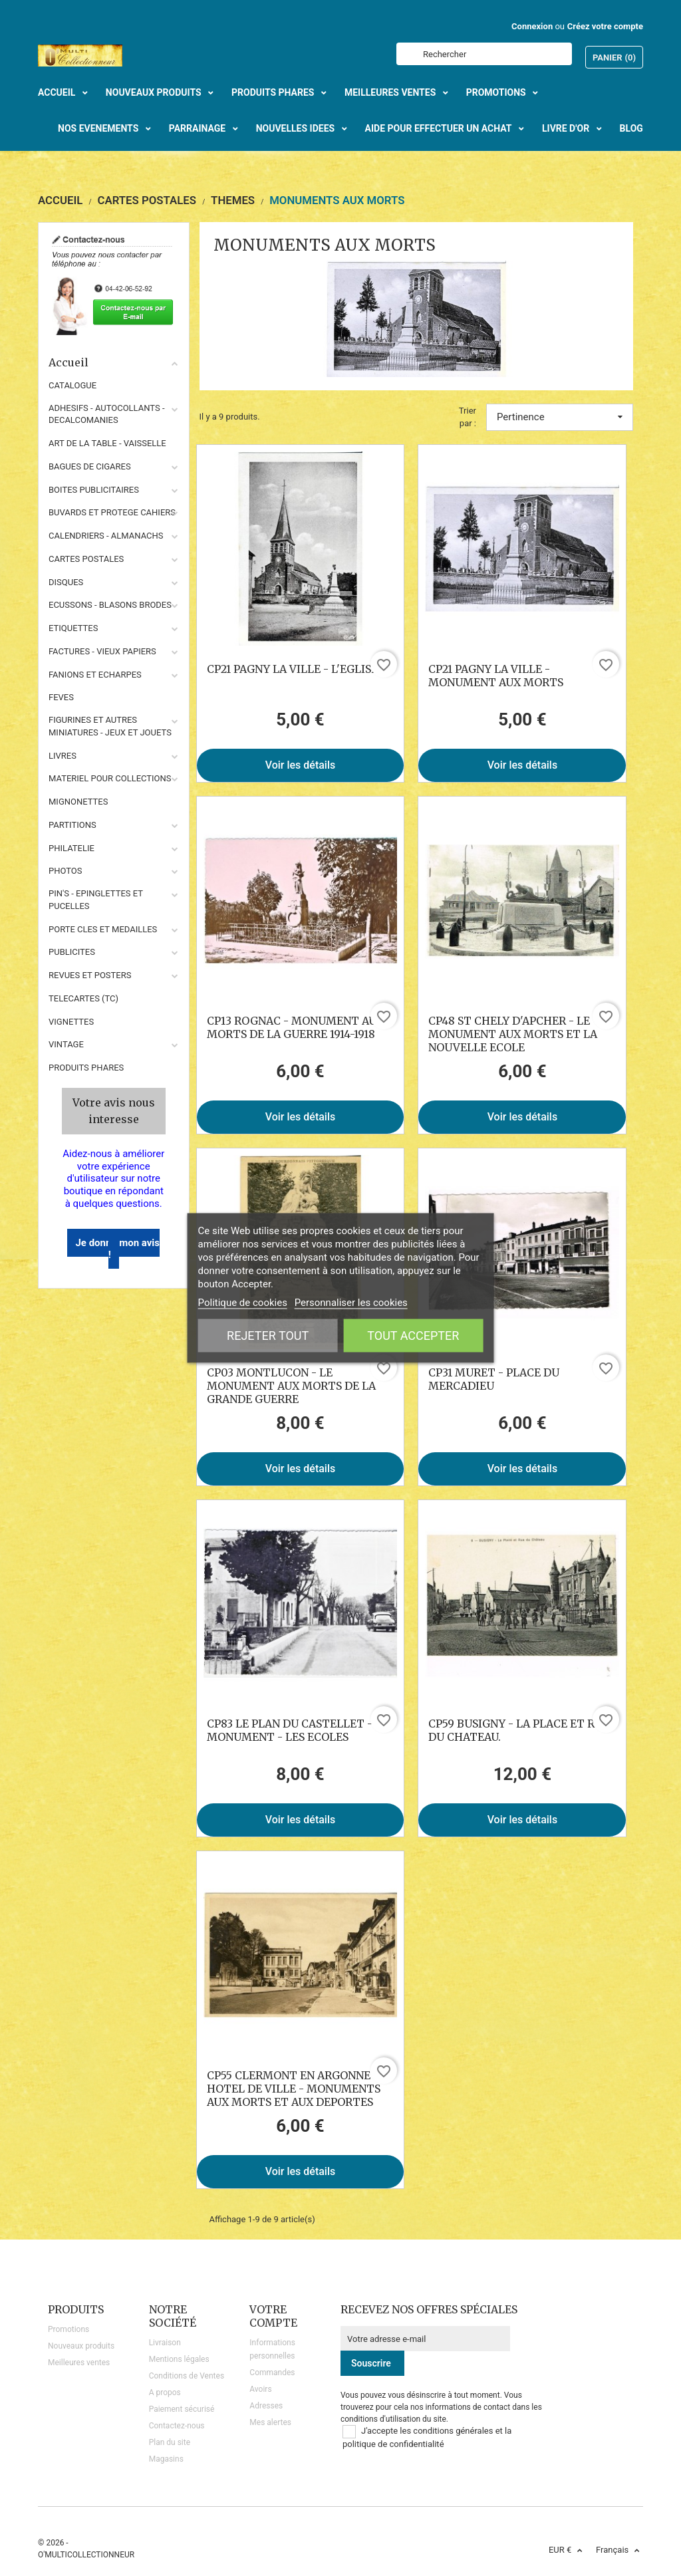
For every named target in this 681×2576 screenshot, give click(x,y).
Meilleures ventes (79, 2362)
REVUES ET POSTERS (90, 975)
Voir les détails (300, 765)
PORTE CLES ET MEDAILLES (103, 929)
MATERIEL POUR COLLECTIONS (110, 778)
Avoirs (260, 2389)
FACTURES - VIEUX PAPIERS (102, 651)
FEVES (61, 697)
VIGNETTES (71, 1022)
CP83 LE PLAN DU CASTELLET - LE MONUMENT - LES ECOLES (297, 1730)
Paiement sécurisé (182, 2409)
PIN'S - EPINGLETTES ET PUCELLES (96, 899)
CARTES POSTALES (86, 559)
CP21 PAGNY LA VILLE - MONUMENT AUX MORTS (495, 675)
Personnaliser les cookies (351, 1303)
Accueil (114, 362)
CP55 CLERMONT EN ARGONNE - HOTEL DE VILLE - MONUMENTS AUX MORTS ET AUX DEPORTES (293, 2089)
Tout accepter (413, 1336)
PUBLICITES (72, 952)
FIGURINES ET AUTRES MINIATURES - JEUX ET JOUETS (110, 726)
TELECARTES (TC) (83, 998)
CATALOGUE (72, 385)
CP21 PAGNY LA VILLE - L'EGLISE (292, 669)
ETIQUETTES (73, 628)
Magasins (166, 2459)
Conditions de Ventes (186, 2376)
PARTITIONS (72, 825)
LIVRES (62, 756)
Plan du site (169, 2442)
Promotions (68, 2329)
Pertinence (559, 417)
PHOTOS (65, 871)
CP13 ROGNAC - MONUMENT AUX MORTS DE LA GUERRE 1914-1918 (295, 1027)
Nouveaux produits (81, 2346)
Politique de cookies (242, 1303)
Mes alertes (270, 2422)
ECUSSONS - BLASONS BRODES (110, 605)
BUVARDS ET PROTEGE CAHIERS (112, 512)
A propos (165, 2392)
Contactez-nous (177, 2425)
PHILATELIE (71, 848)
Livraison (165, 2342)
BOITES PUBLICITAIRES (94, 490)
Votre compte (273, 2316)
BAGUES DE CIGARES (90, 466)
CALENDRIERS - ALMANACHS (106, 536)
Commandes (272, 2372)
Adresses (266, 2405)
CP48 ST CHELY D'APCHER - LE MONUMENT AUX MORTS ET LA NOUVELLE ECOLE (512, 1034)
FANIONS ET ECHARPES (95, 675)
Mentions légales (179, 2359)
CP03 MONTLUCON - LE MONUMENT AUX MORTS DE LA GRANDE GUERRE (291, 1386)
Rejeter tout (268, 1336)
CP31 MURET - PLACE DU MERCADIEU (493, 1379)
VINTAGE (66, 1044)
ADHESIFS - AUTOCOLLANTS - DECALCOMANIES (107, 414)
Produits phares (86, 1068)
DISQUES (66, 582)
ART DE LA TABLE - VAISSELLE (107, 443)
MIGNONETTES (78, 802)
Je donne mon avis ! (117, 1249)
